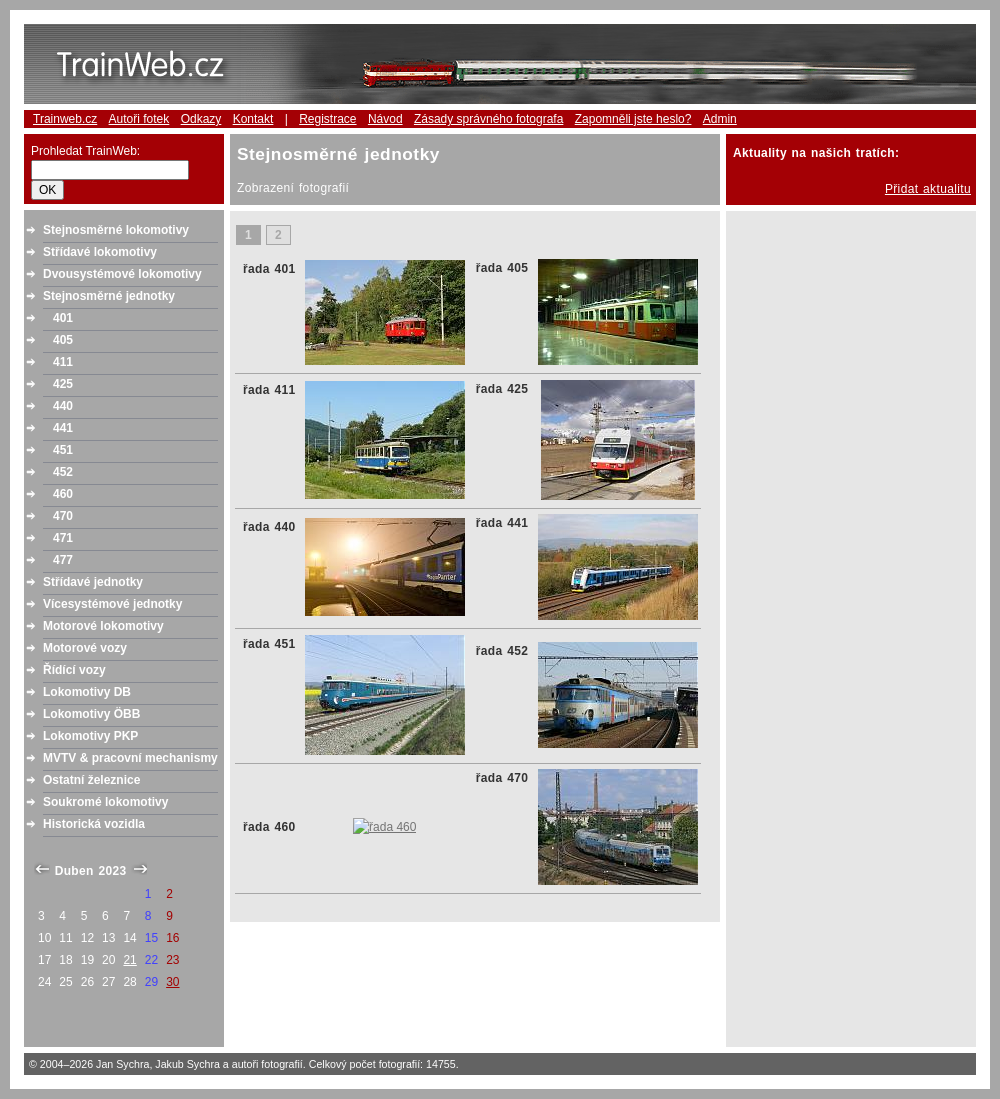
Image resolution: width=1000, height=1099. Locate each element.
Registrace (327, 119)
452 (63, 472)
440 (63, 406)
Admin (720, 119)
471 (63, 538)
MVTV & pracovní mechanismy (130, 758)
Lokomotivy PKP (90, 736)
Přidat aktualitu (928, 189)
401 (63, 318)
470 (63, 516)
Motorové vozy (85, 648)
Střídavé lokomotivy (100, 252)
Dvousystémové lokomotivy (122, 274)
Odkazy (201, 119)
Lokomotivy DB (87, 692)
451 (63, 450)
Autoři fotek (139, 119)
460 (63, 494)
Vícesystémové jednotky (112, 604)
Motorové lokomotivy (103, 626)
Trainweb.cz (65, 119)
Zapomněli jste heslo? (633, 119)
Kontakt (253, 119)
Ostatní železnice (91, 780)
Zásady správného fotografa (488, 119)
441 (63, 428)
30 (172, 982)
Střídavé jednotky (93, 582)
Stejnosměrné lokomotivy (116, 230)
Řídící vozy (74, 670)
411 (63, 362)
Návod (385, 119)
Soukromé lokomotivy (105, 802)
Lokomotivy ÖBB (91, 714)
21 (129, 960)
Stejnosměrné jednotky (109, 296)
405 (63, 340)
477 (63, 560)
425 (63, 384)
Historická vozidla (94, 824)
